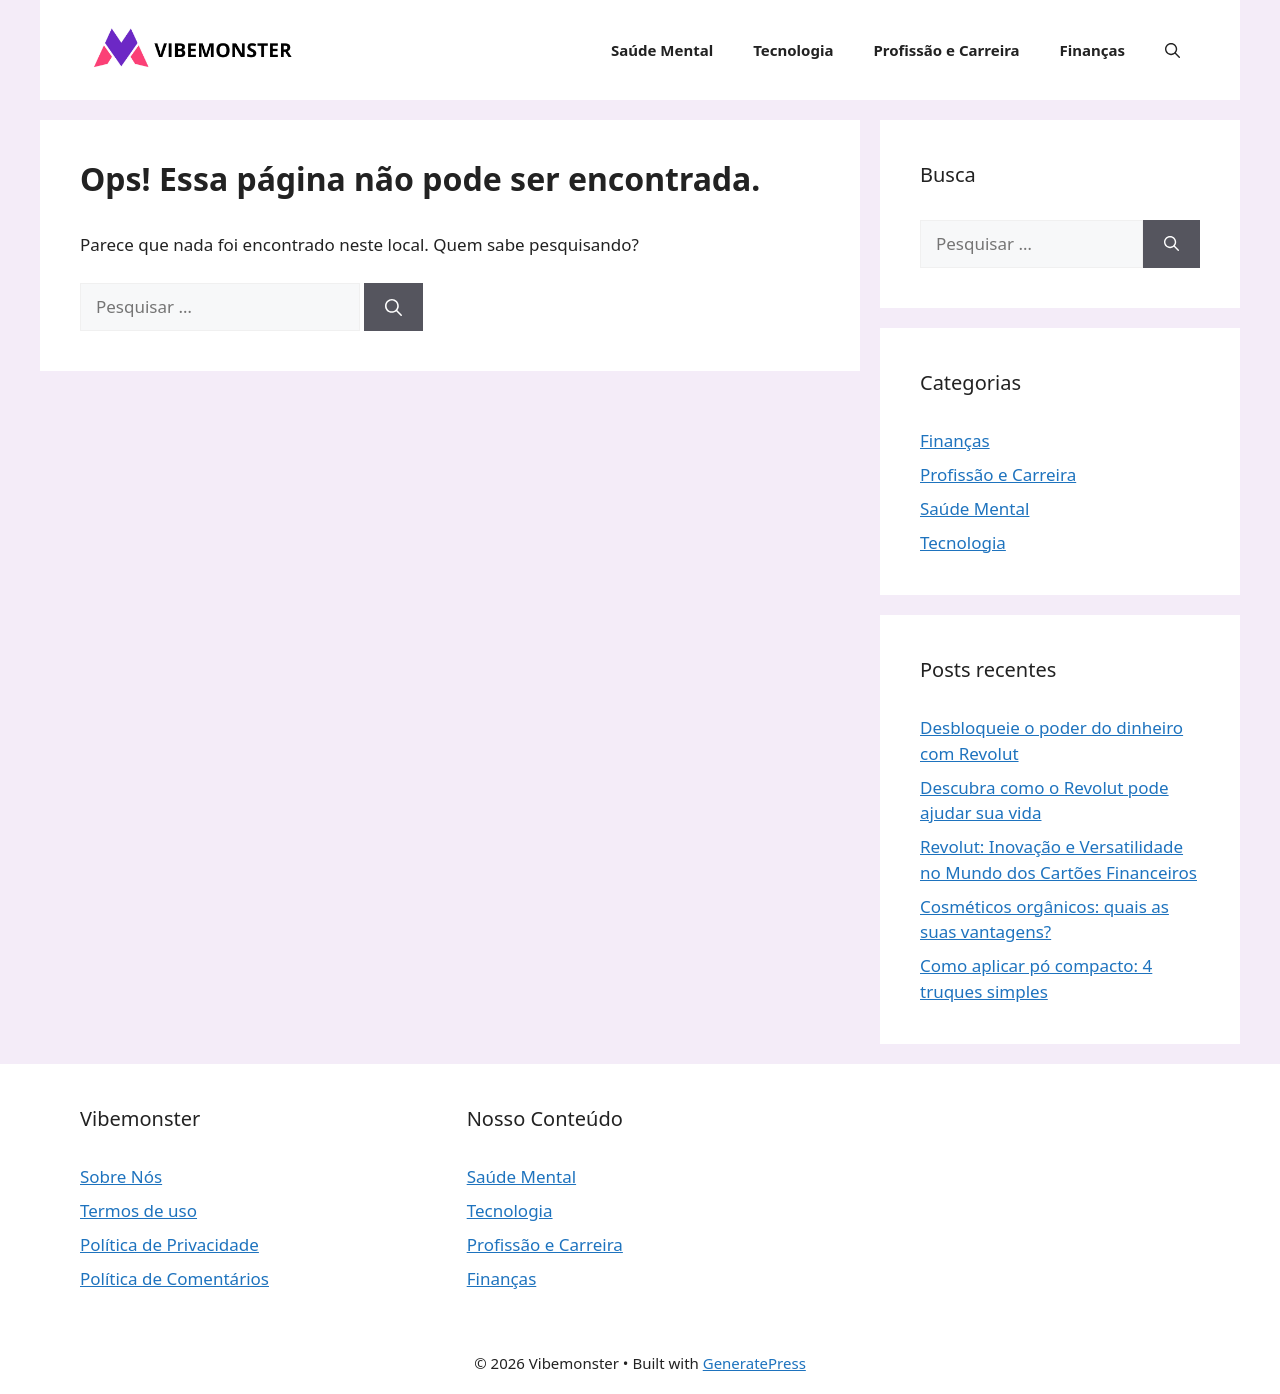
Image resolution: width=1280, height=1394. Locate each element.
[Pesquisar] (393, 307)
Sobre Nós (121, 1176)
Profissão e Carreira (946, 50)
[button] (1172, 50)
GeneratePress (754, 1363)
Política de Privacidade (169, 1244)
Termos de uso (138, 1210)
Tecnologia (793, 50)
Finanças (1092, 50)
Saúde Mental (662, 50)
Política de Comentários (174, 1278)
